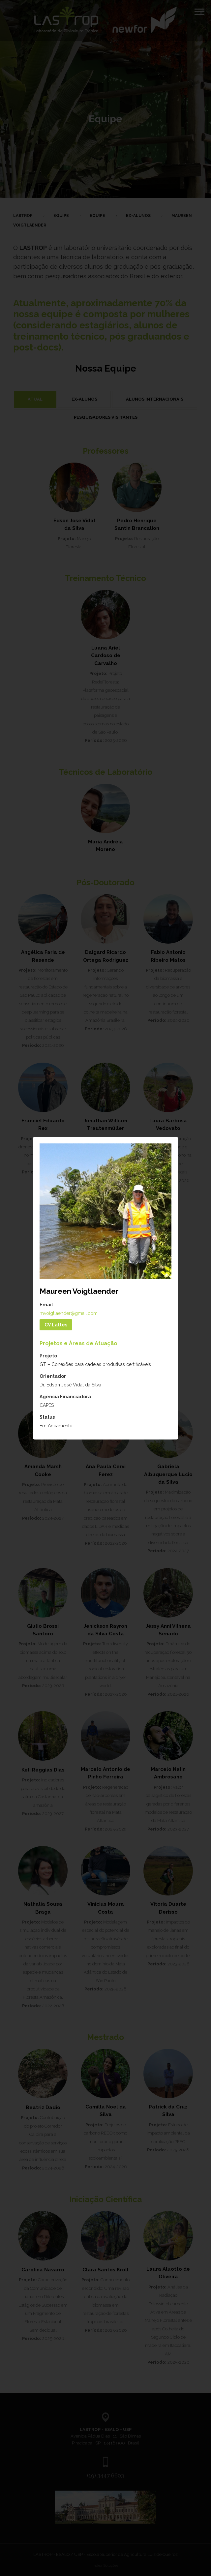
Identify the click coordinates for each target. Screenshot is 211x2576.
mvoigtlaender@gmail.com (69, 1313)
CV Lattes (56, 1324)
